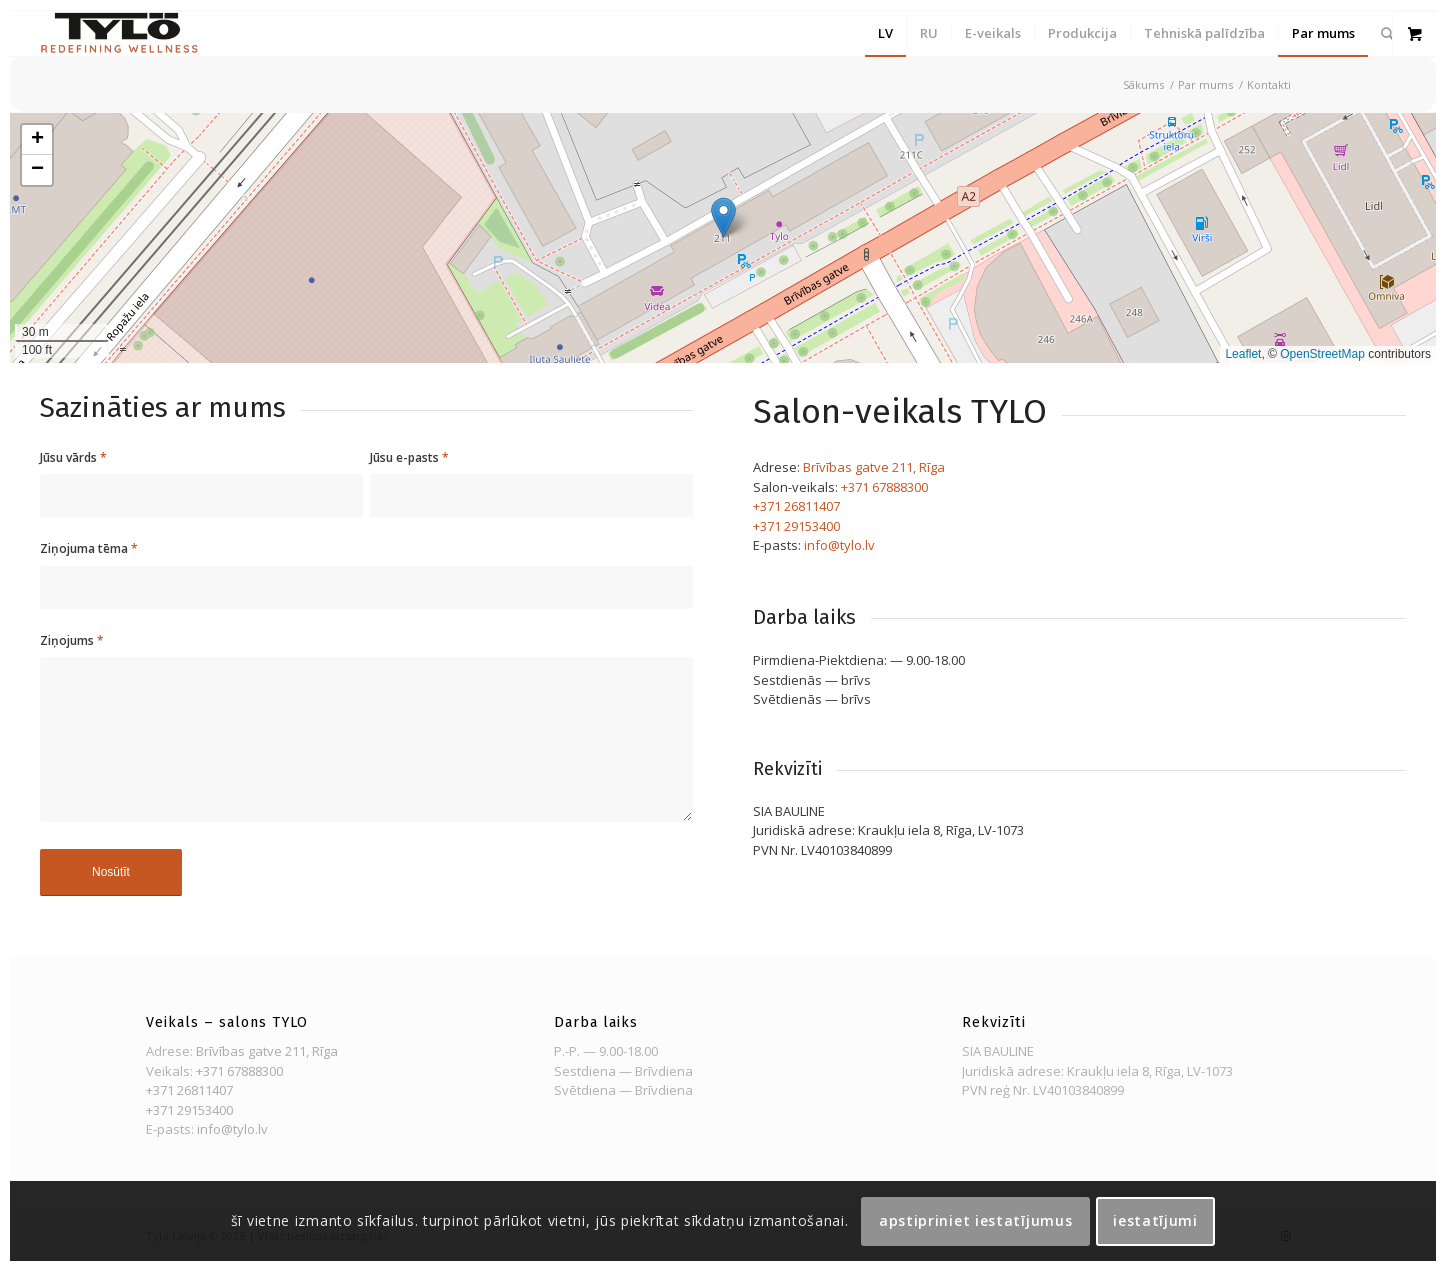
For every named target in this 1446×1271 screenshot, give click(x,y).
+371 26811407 (796, 506)
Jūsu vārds (73, 457)
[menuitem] (885, 33)
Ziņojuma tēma (89, 548)
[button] (723, 217)
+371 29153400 (796, 526)
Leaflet (1243, 354)
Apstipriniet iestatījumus (976, 1220)
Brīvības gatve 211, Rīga (874, 467)
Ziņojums (72, 640)
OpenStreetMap (1322, 354)
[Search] (1387, 33)
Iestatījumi (1155, 1220)
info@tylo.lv (839, 545)
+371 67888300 (884, 487)
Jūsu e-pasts (409, 457)
